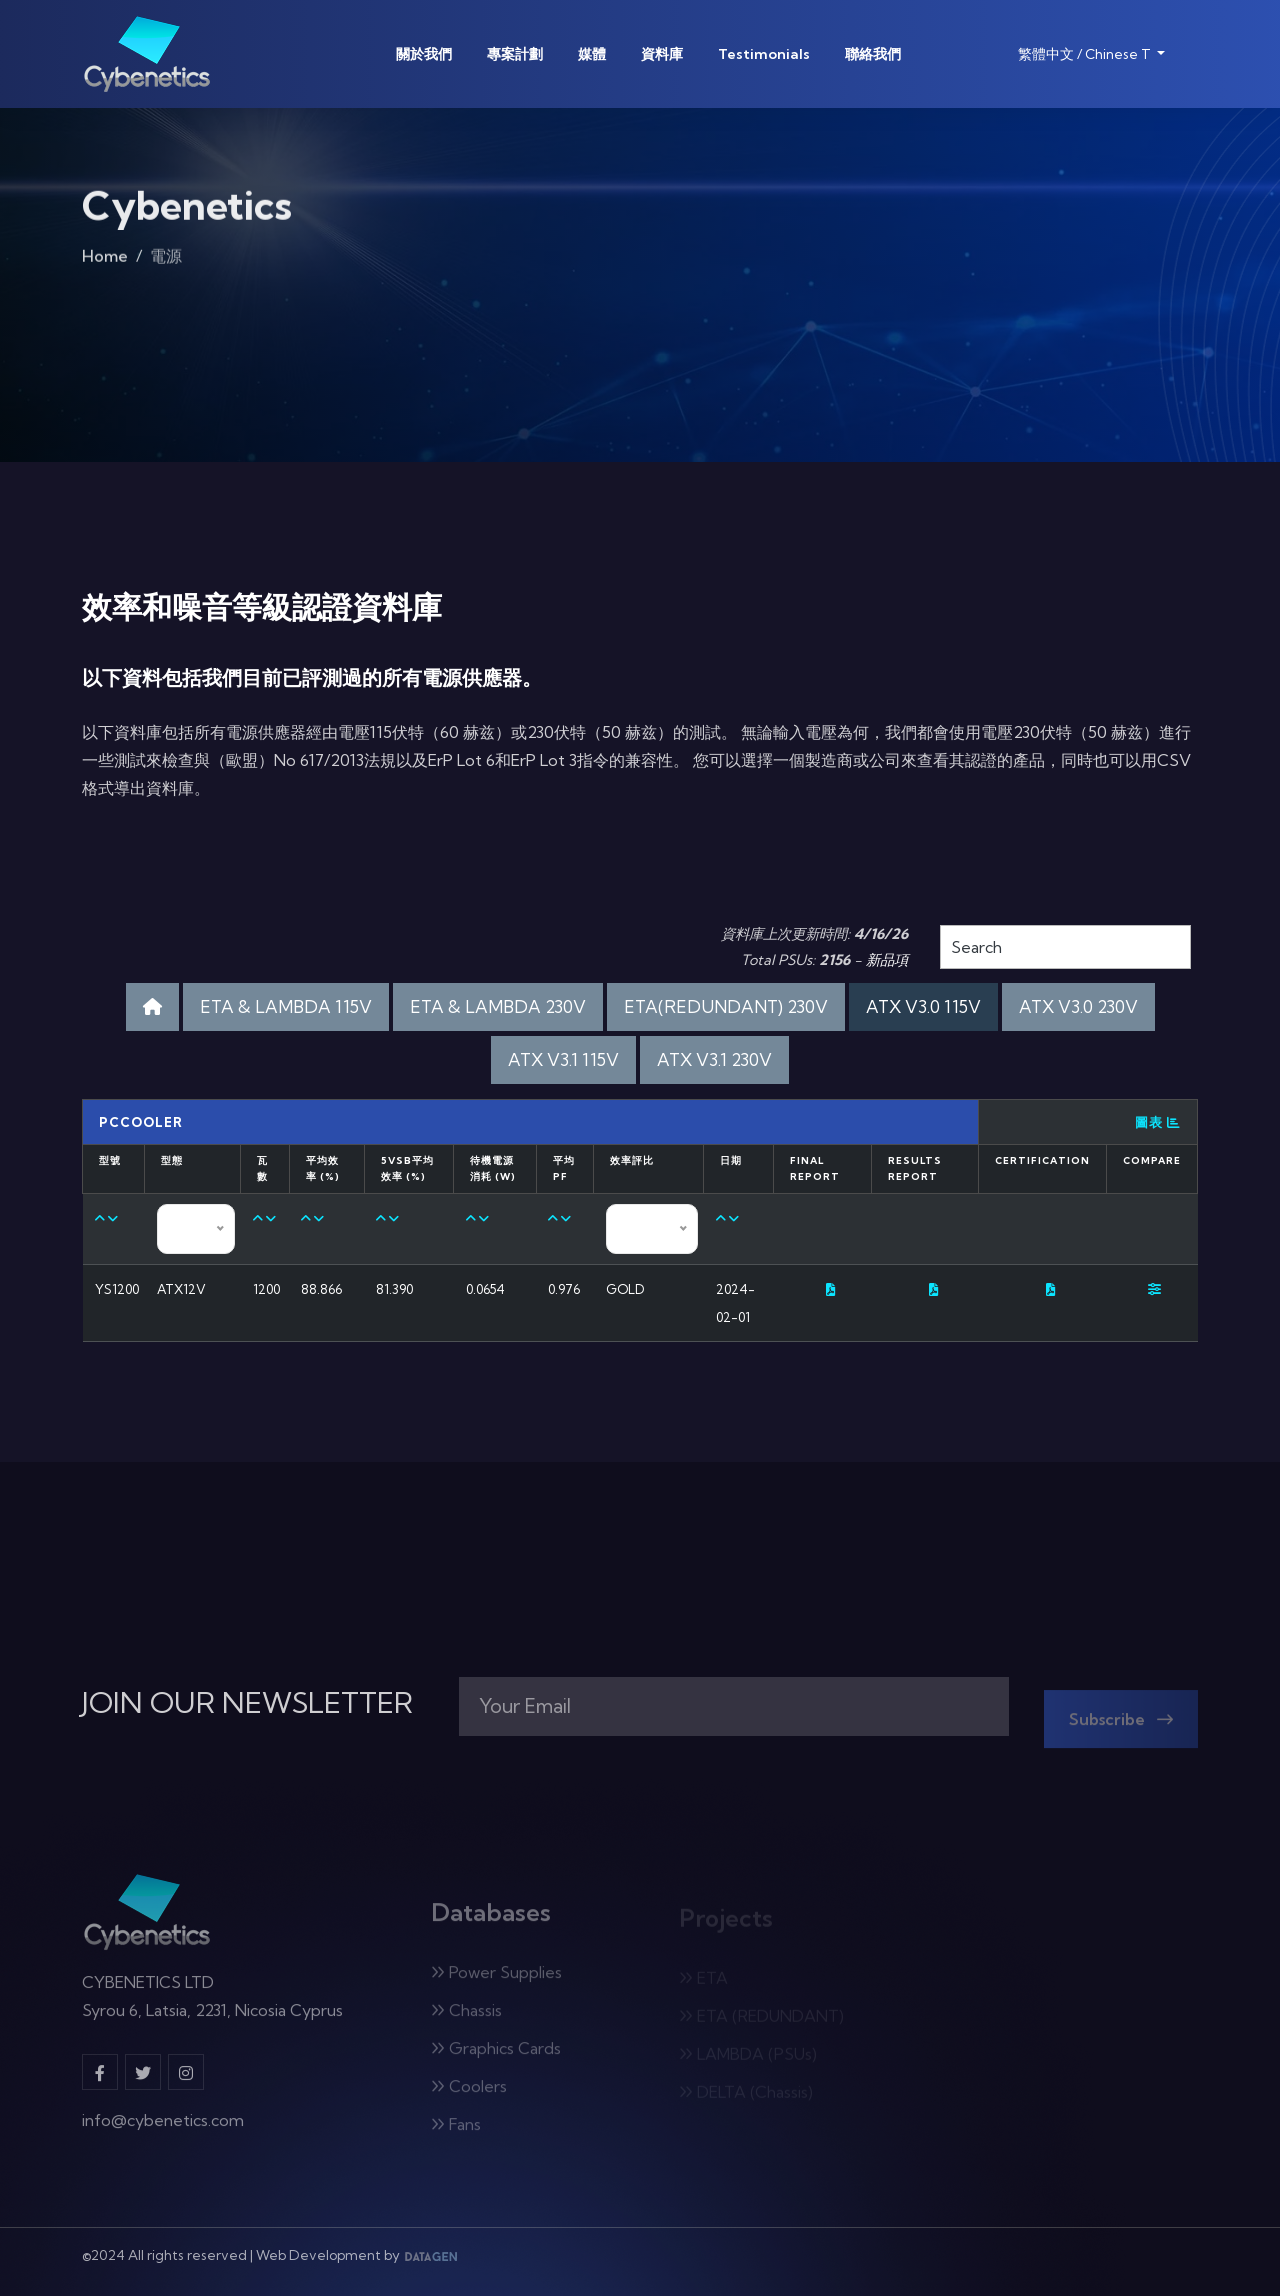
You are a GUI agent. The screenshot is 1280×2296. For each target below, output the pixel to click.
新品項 (887, 960)
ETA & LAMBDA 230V (498, 1006)
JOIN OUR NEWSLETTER (247, 1703)
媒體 (592, 54)
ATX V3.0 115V (923, 1006)
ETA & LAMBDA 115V (286, 1006)
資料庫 (662, 54)
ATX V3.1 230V (714, 1059)
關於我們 (424, 54)
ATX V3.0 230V (1078, 1006)
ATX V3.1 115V (563, 1059)
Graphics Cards (496, 2056)
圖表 (1158, 1122)
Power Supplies (496, 1980)
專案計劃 (515, 54)
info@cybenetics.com (163, 2129)
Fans (456, 2132)
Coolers (469, 2094)
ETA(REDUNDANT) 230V (726, 1006)
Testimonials (764, 54)
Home (105, 262)
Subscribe (1121, 1727)
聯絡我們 (873, 54)
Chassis (466, 2018)
